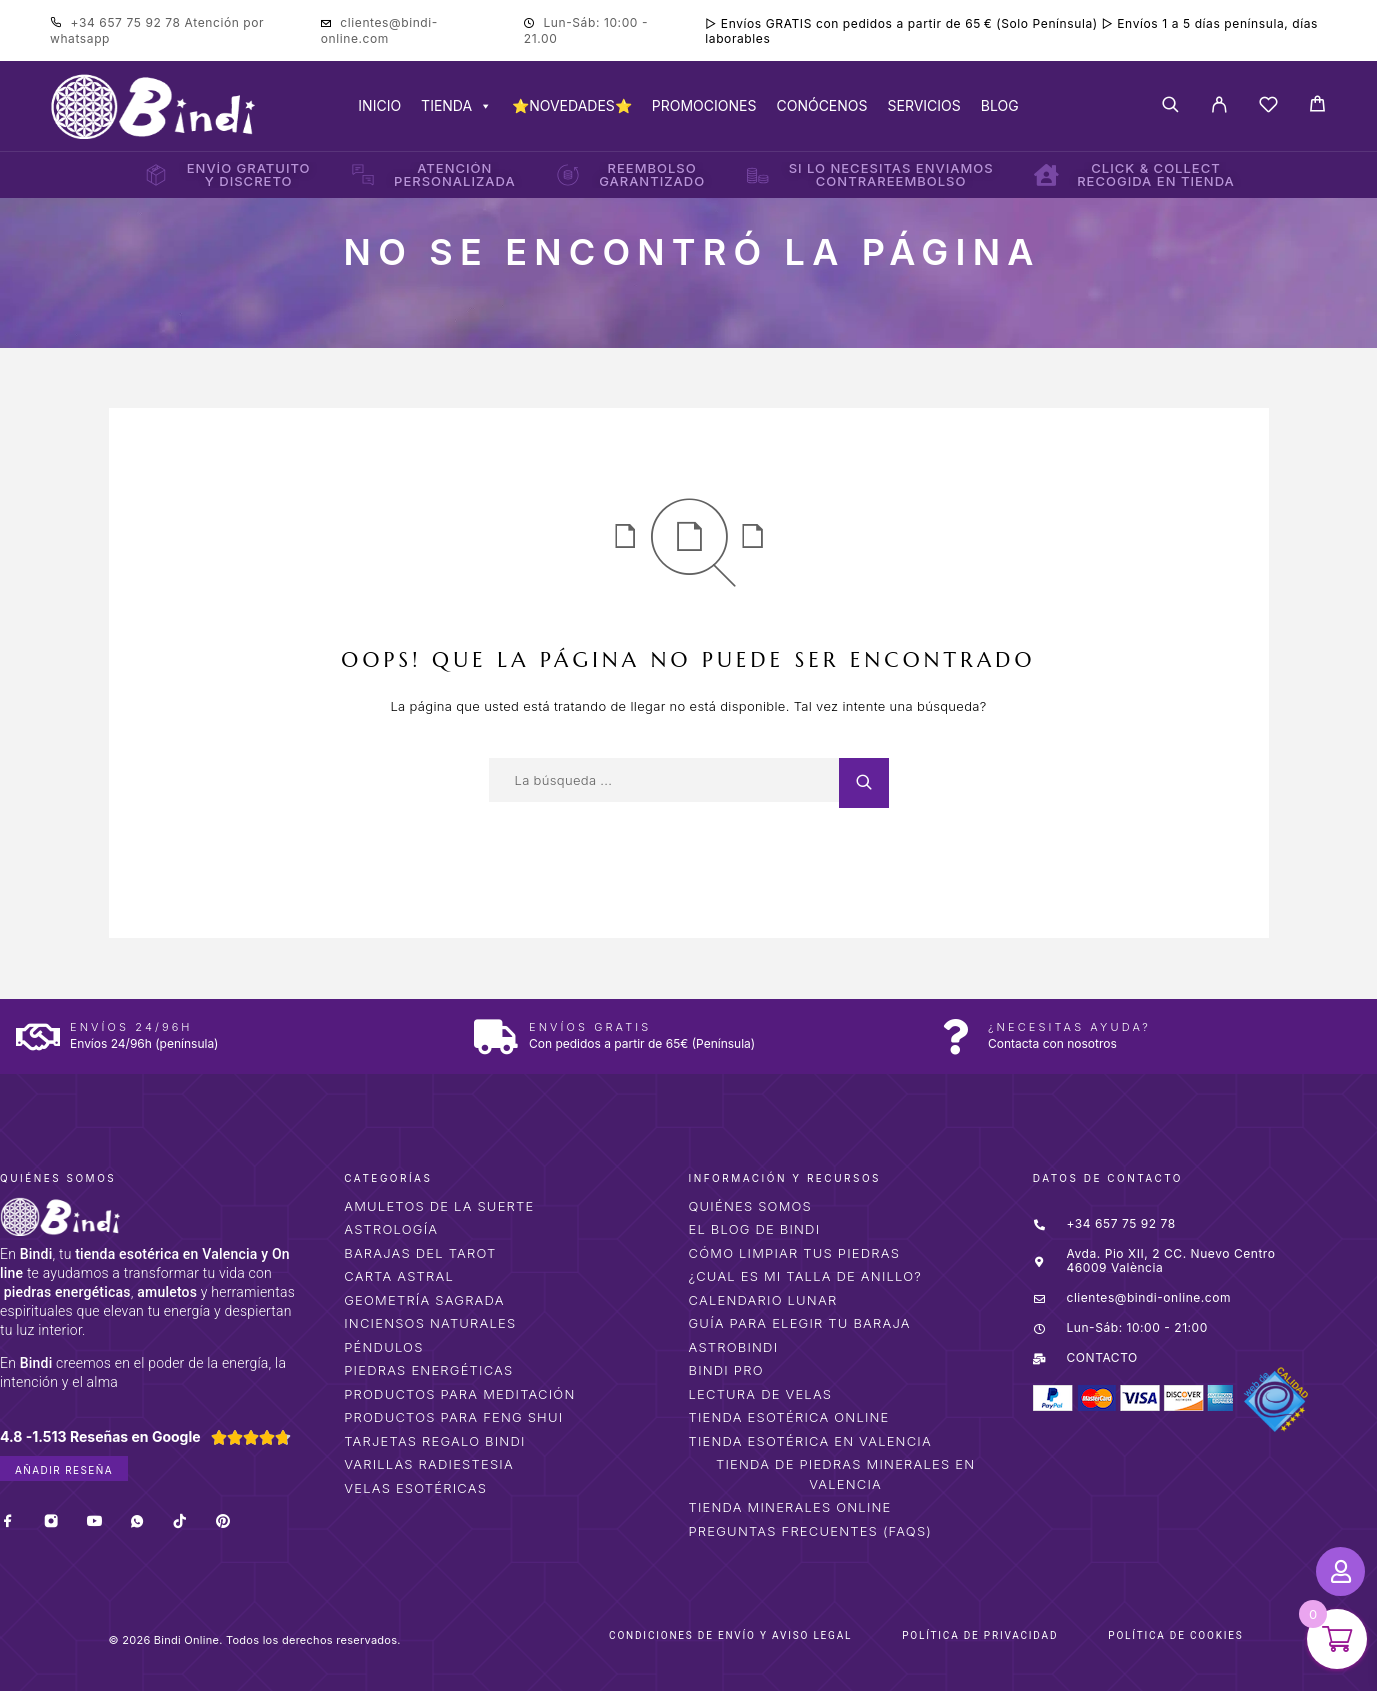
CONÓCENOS (821, 105)
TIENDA (456, 105)
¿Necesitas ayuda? (1069, 1027)
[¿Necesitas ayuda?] (955, 1036)
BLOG (1000, 105)
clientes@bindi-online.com (379, 30)
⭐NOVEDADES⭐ (572, 105)
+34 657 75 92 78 (128, 22)
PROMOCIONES (704, 105)
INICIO (379, 105)
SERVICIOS (924, 105)
